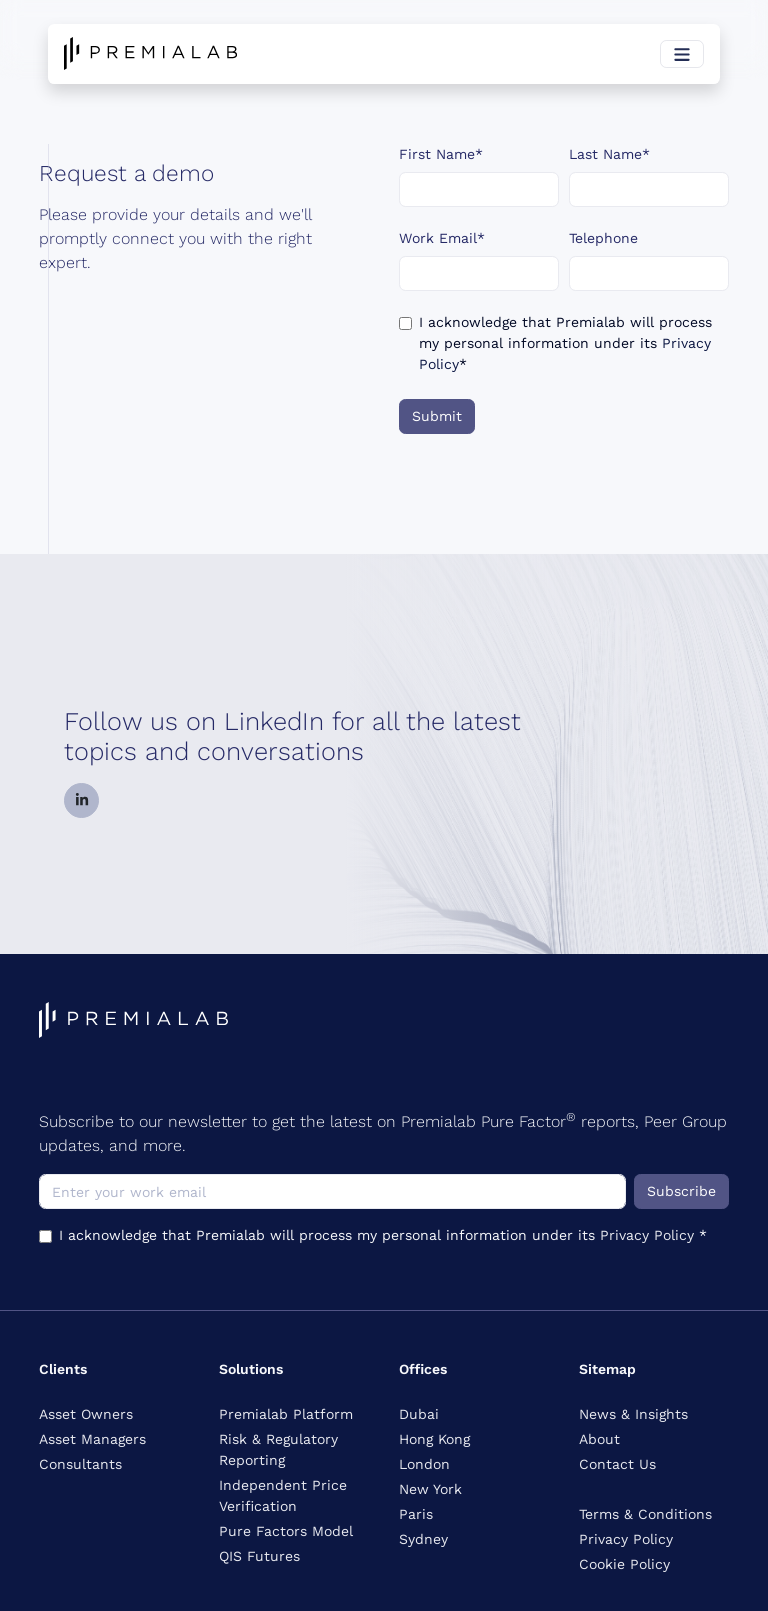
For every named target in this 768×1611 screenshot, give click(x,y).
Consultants (80, 1464)
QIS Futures (259, 1556)
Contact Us (617, 1464)
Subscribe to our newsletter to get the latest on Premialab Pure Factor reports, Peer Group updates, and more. (383, 1132)
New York (430, 1489)
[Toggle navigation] (682, 54)
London (424, 1464)
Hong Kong (434, 1439)
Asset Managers (92, 1439)
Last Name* (609, 154)
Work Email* (442, 238)
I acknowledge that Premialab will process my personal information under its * (565, 343)
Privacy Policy (649, 1235)
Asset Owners (86, 1414)
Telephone (603, 238)
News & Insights (633, 1414)
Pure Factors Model (286, 1531)
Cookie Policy (624, 1564)
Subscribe (681, 1191)
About (599, 1439)
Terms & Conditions (645, 1514)
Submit (437, 416)
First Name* (441, 154)
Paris (416, 1514)
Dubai (419, 1414)
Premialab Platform (286, 1414)
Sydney (423, 1539)
